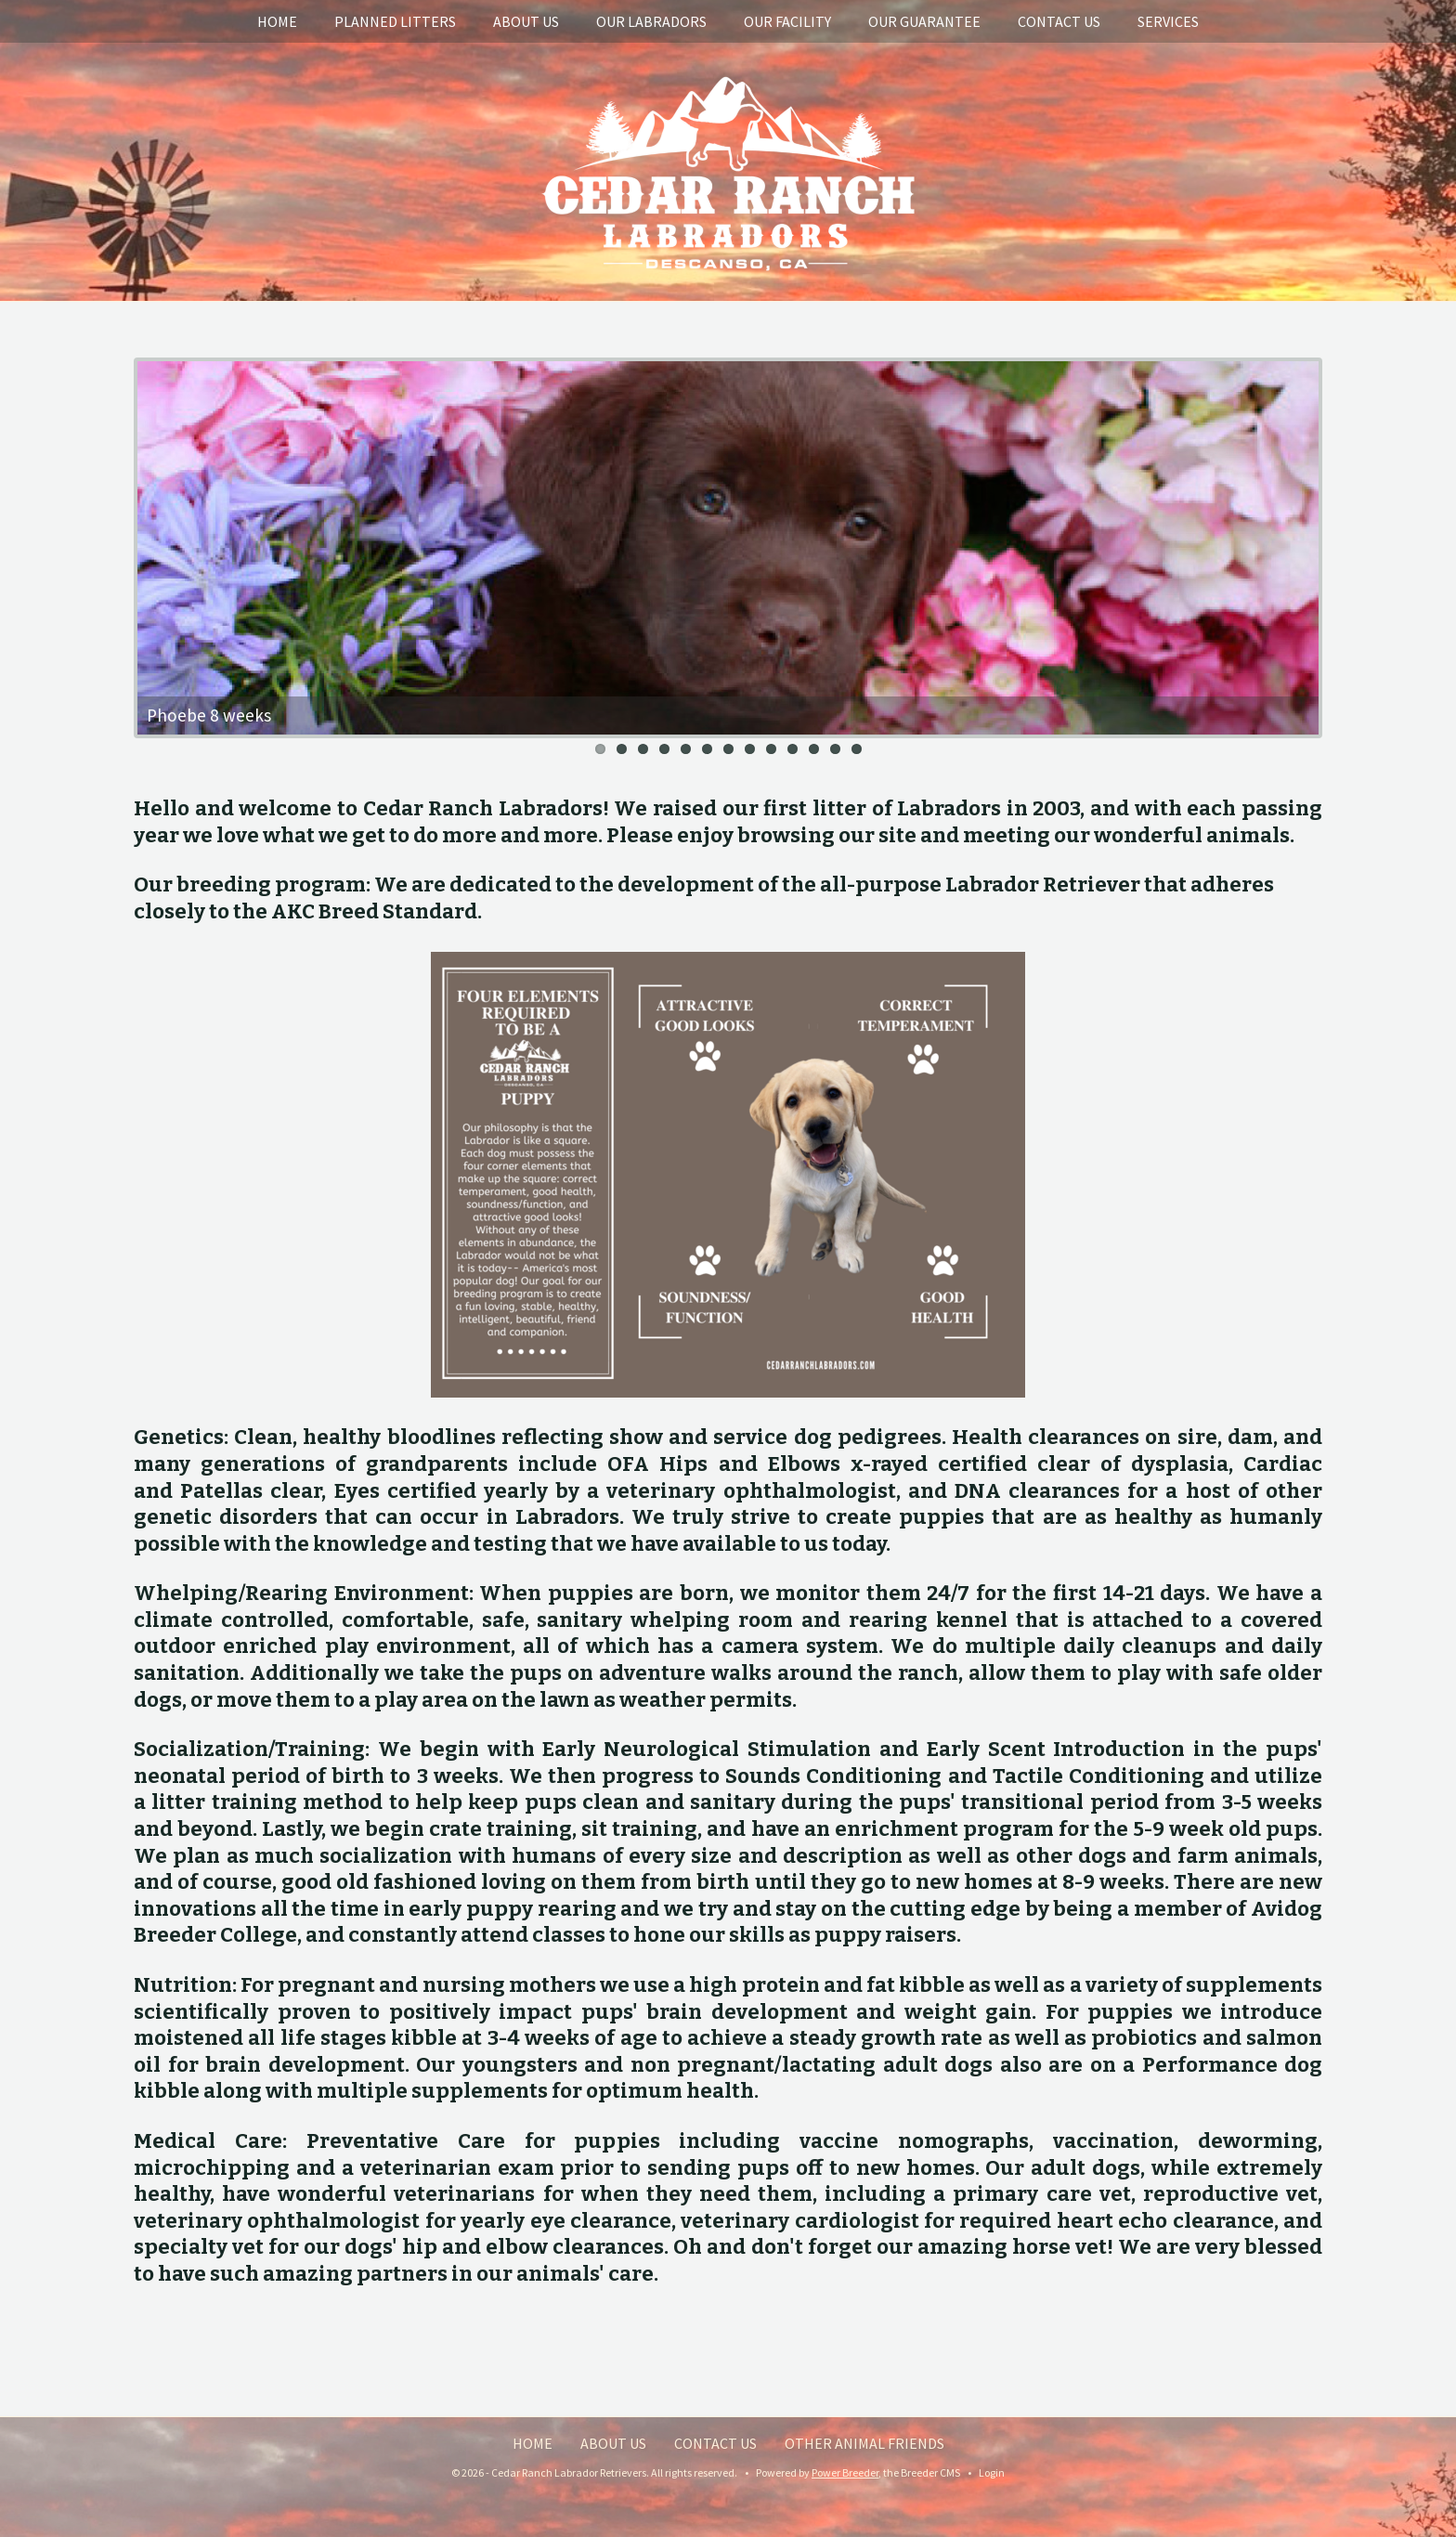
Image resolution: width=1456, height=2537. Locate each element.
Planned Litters (395, 21)
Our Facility (787, 21)
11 (814, 749)
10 (792, 749)
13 (857, 749)
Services (1168, 21)
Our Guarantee (924, 21)
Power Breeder (845, 2472)
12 (835, 749)
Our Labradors (651, 21)
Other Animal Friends (864, 2443)
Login (992, 2472)
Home (277, 21)
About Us (526, 21)
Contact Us (1059, 21)
